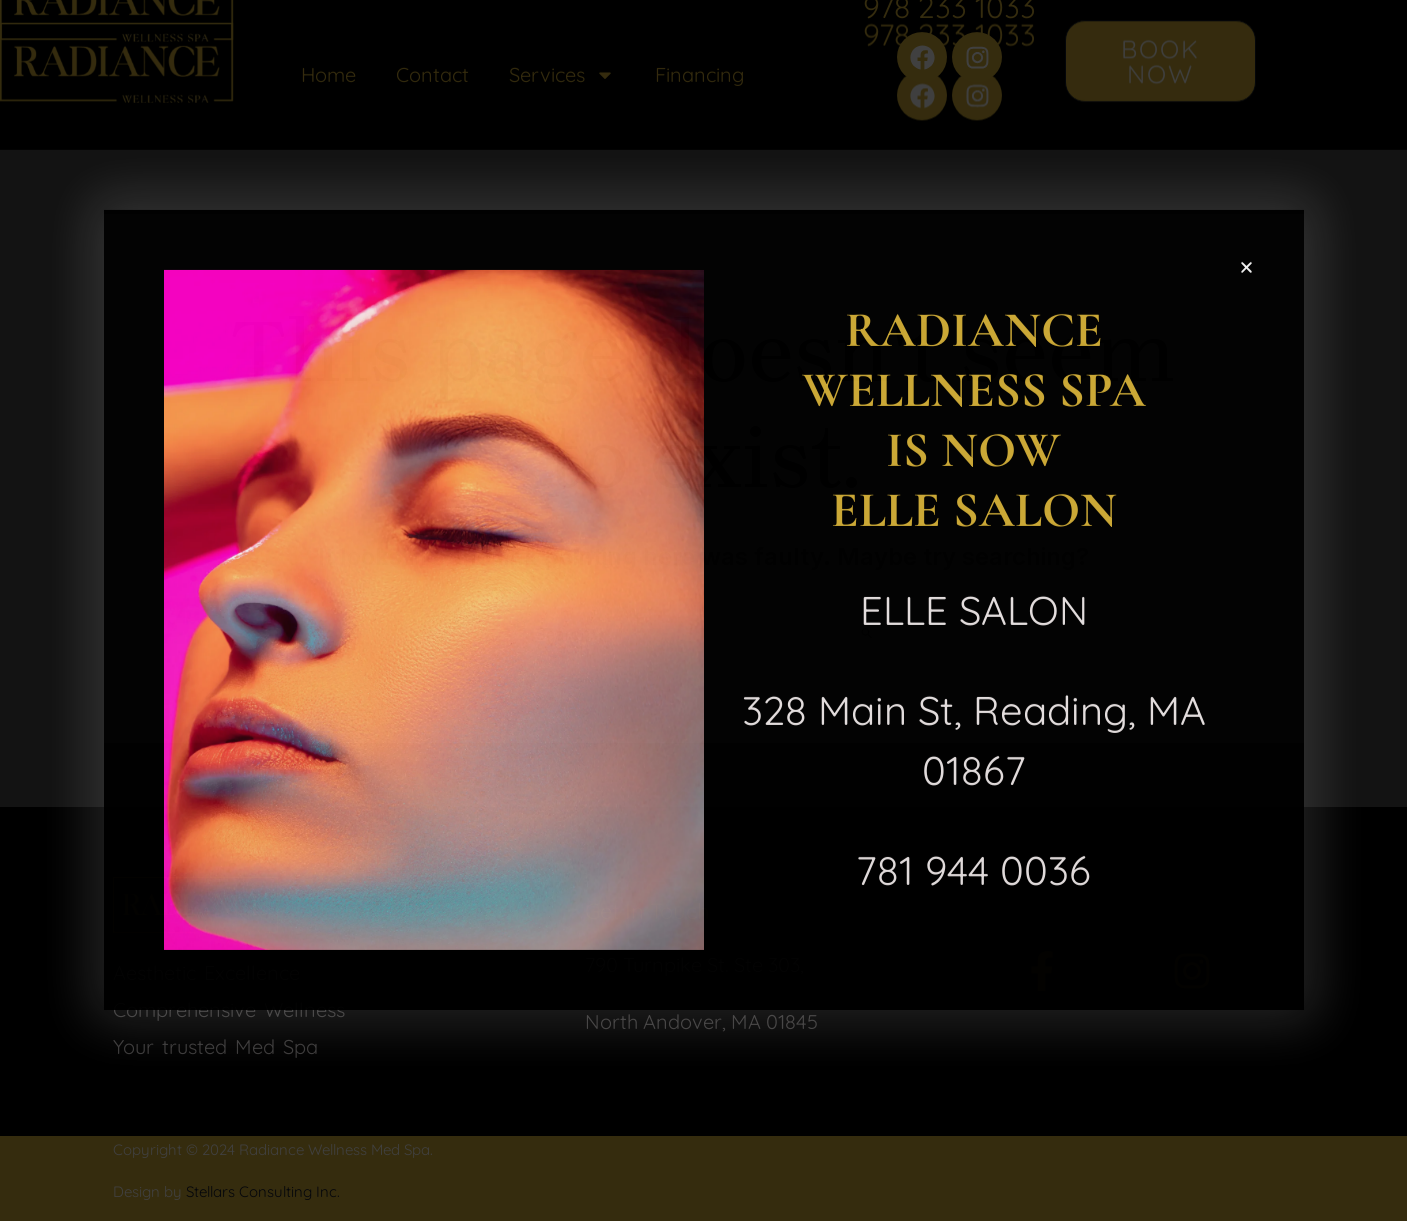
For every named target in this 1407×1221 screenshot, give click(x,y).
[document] (703, 610)
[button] (1246, 263)
